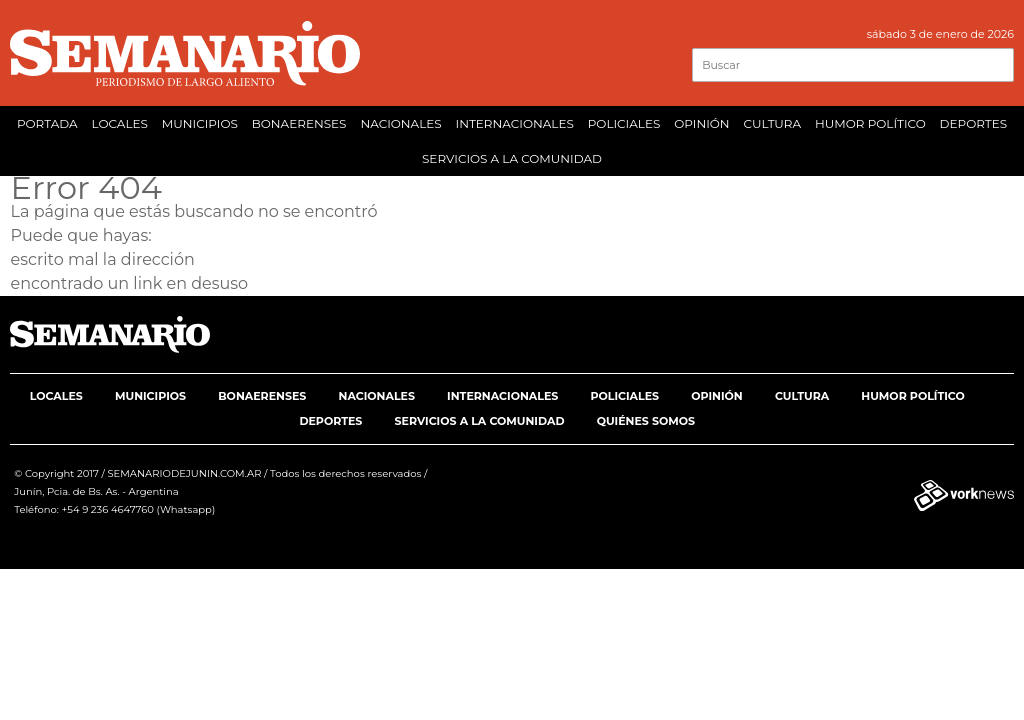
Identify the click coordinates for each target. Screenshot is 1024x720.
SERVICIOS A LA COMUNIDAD (512, 158)
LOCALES (120, 123)
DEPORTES (973, 123)
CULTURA (772, 123)
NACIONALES (400, 123)
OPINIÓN (701, 123)
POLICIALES (624, 123)
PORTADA (47, 123)
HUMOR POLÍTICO (870, 123)
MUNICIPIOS (200, 123)
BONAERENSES (299, 123)
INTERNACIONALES (515, 123)
